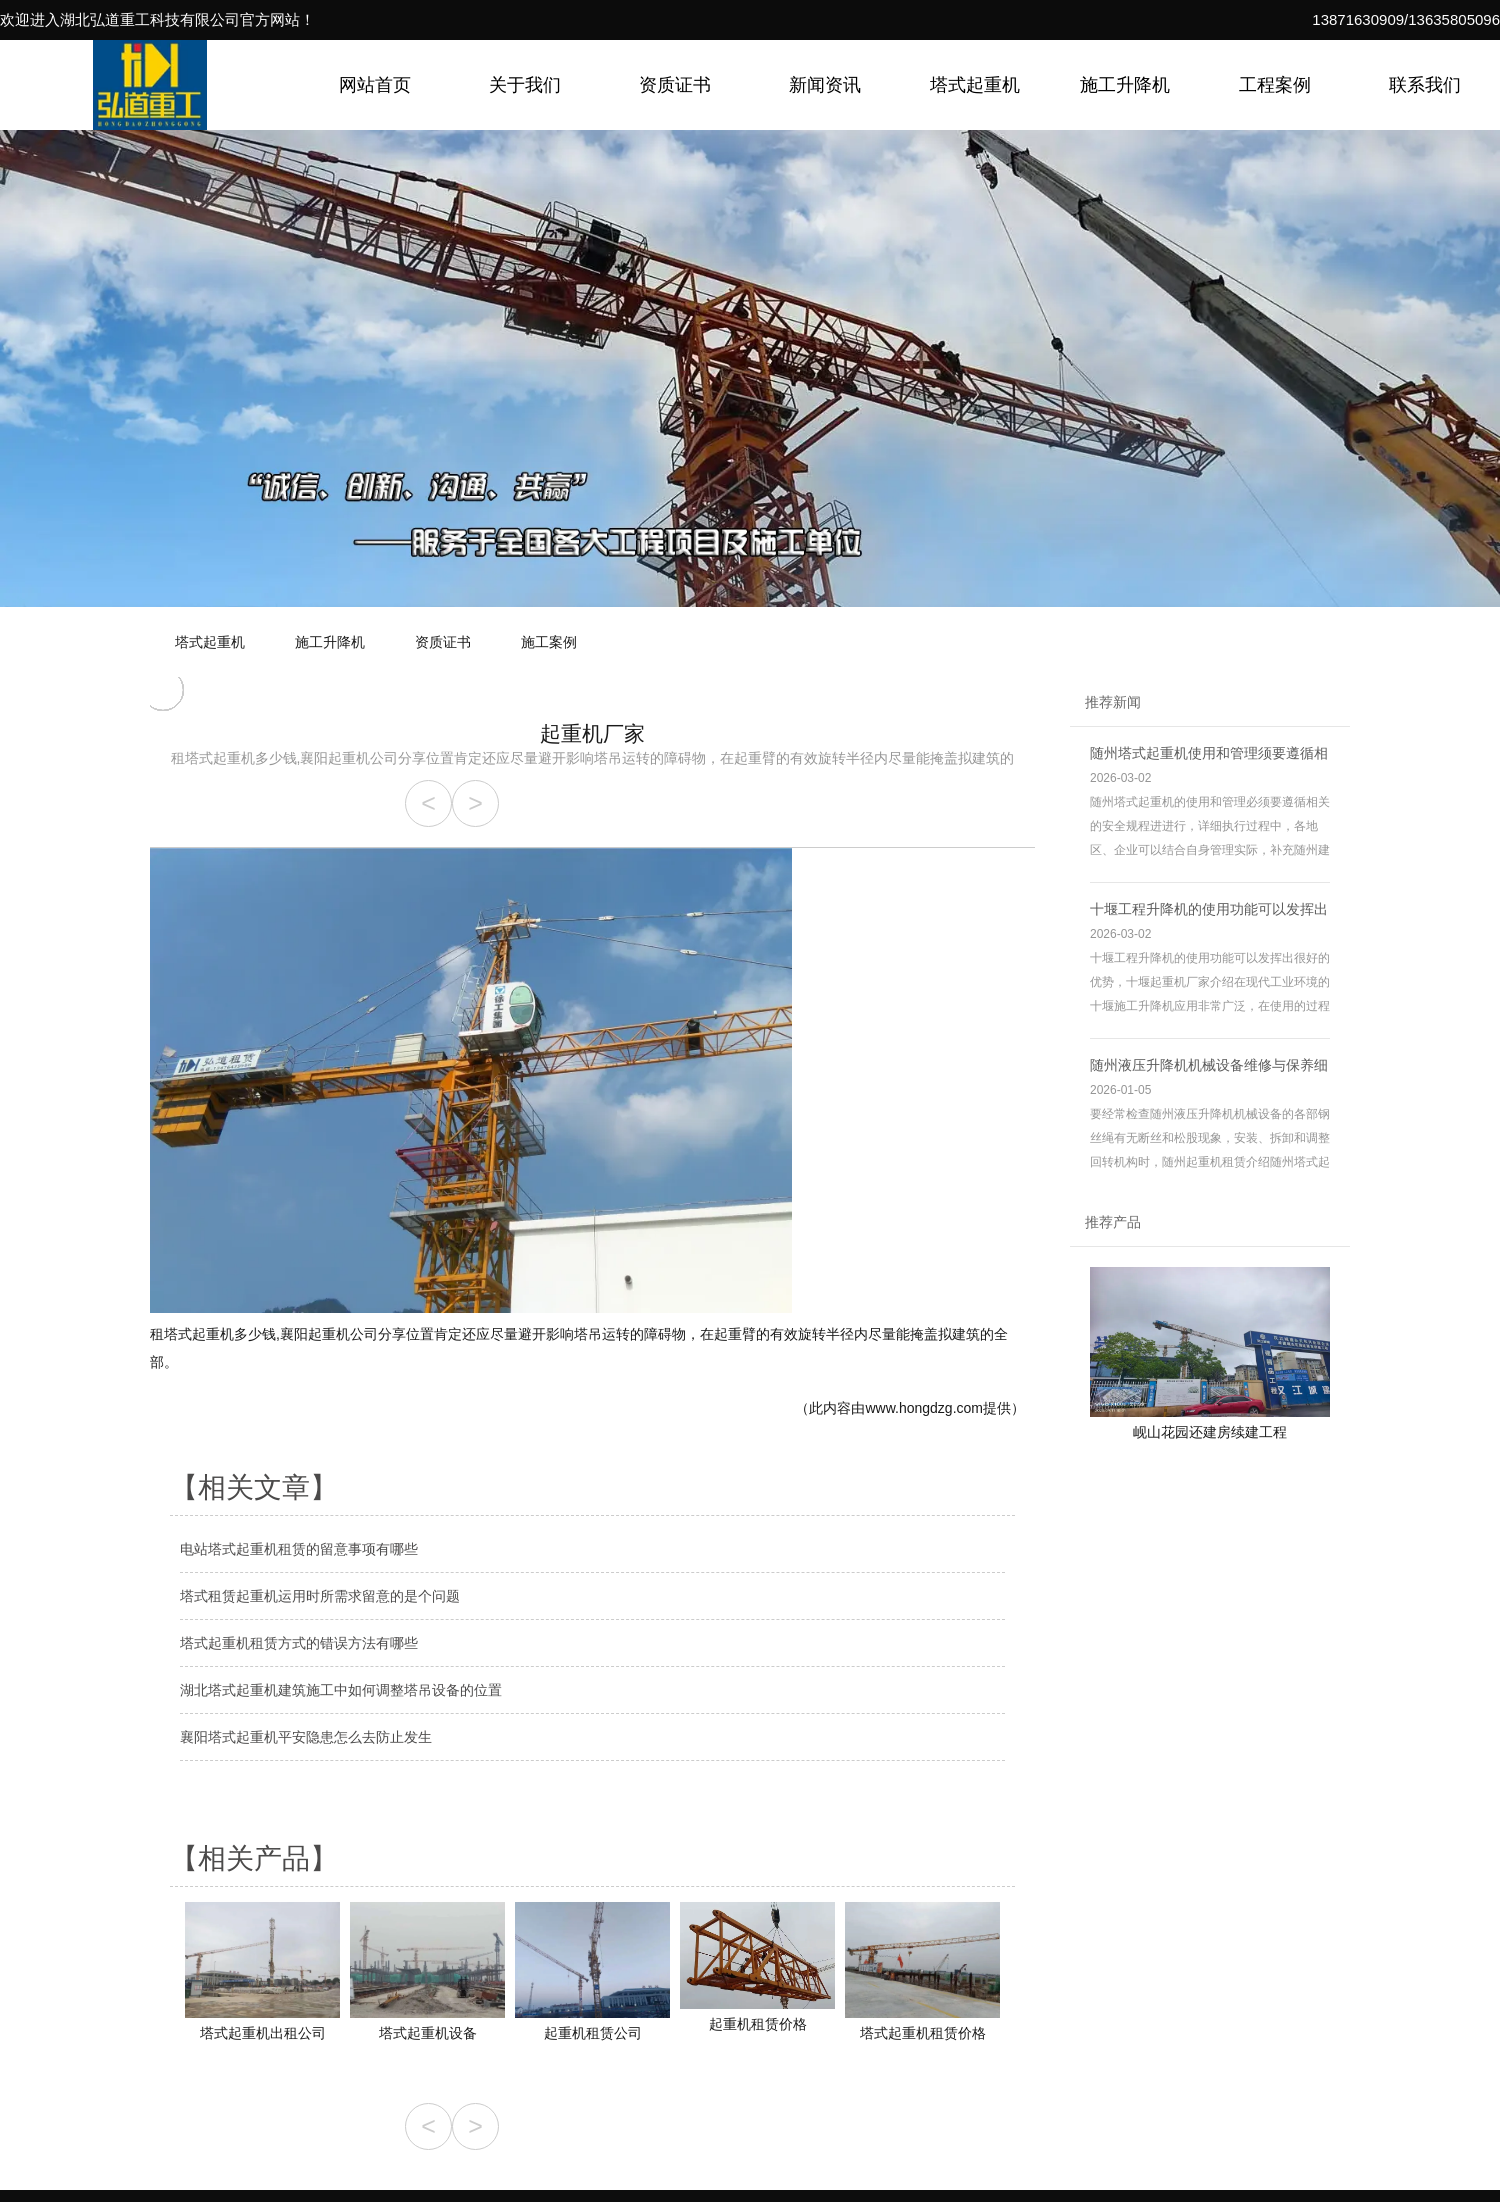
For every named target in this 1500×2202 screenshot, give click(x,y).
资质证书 (675, 85)
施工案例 (549, 642)
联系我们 (1425, 85)
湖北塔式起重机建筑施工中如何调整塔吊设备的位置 (341, 1690)
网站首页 (375, 85)
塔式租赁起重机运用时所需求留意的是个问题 (320, 1596)
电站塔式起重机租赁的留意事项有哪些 (299, 1549)
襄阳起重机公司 (329, 1334)
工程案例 (1275, 85)
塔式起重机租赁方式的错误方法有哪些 (299, 1643)
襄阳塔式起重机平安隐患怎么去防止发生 (306, 1737)
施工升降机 (1125, 85)
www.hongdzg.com (924, 1408)
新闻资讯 (825, 85)
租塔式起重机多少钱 (213, 1334)
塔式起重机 (975, 85)
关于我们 (525, 85)
